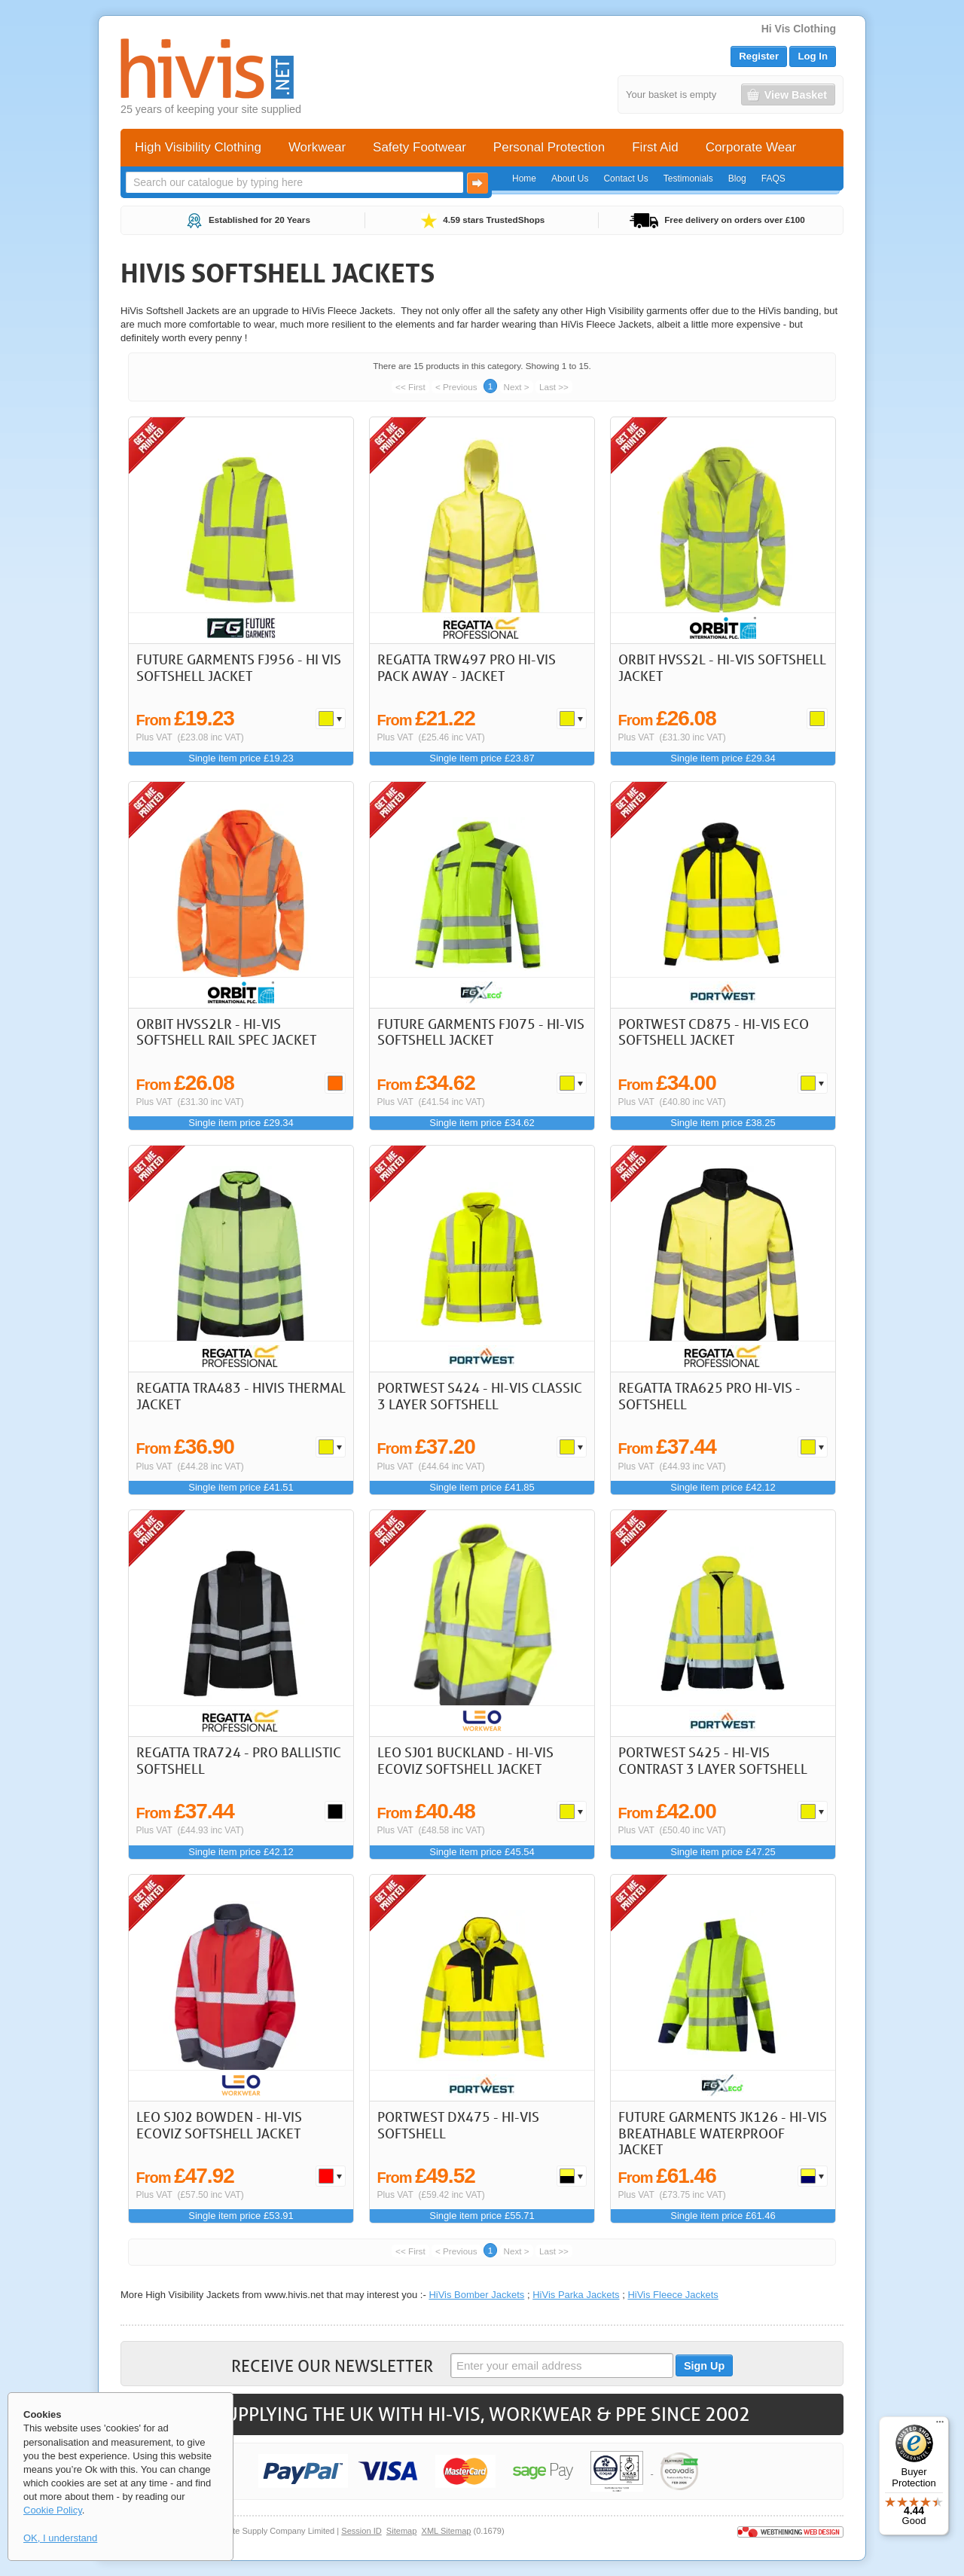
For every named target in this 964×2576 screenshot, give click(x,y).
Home (524, 178)
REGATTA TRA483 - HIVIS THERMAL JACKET (241, 1395)
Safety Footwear (419, 147)
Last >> (554, 387)
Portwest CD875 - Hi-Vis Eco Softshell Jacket (713, 1031)
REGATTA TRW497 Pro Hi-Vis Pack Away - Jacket (466, 667)
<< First (410, 387)
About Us (569, 178)
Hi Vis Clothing (798, 29)
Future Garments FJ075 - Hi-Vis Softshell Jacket (480, 1031)
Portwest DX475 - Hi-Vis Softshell (458, 2124)
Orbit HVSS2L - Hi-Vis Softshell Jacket (722, 667)
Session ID (361, 2530)
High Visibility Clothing (198, 147)
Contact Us (625, 178)
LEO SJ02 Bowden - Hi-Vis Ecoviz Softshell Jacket (219, 2124)
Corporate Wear (751, 147)
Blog (737, 178)
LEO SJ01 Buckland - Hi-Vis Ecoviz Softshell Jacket (465, 1760)
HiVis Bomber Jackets (476, 2294)
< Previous (456, 387)
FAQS (773, 178)
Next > (516, 387)
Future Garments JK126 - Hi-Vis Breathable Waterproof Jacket (722, 2132)
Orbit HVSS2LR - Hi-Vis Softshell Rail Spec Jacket (226, 1031)
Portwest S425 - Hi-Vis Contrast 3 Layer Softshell (712, 1760)
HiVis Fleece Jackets (672, 2294)
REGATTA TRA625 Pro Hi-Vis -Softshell (709, 1395)
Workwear (317, 147)
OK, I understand (60, 2538)
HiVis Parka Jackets (575, 2294)
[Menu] (940, 2425)
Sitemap (401, 2530)
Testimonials (688, 178)
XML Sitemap (446, 2530)
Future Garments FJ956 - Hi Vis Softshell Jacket (238, 667)
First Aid (655, 147)
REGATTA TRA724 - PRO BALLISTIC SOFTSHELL (238, 1760)
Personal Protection (549, 147)
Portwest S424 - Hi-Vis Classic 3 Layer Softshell (479, 1395)
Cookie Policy (52, 2510)
